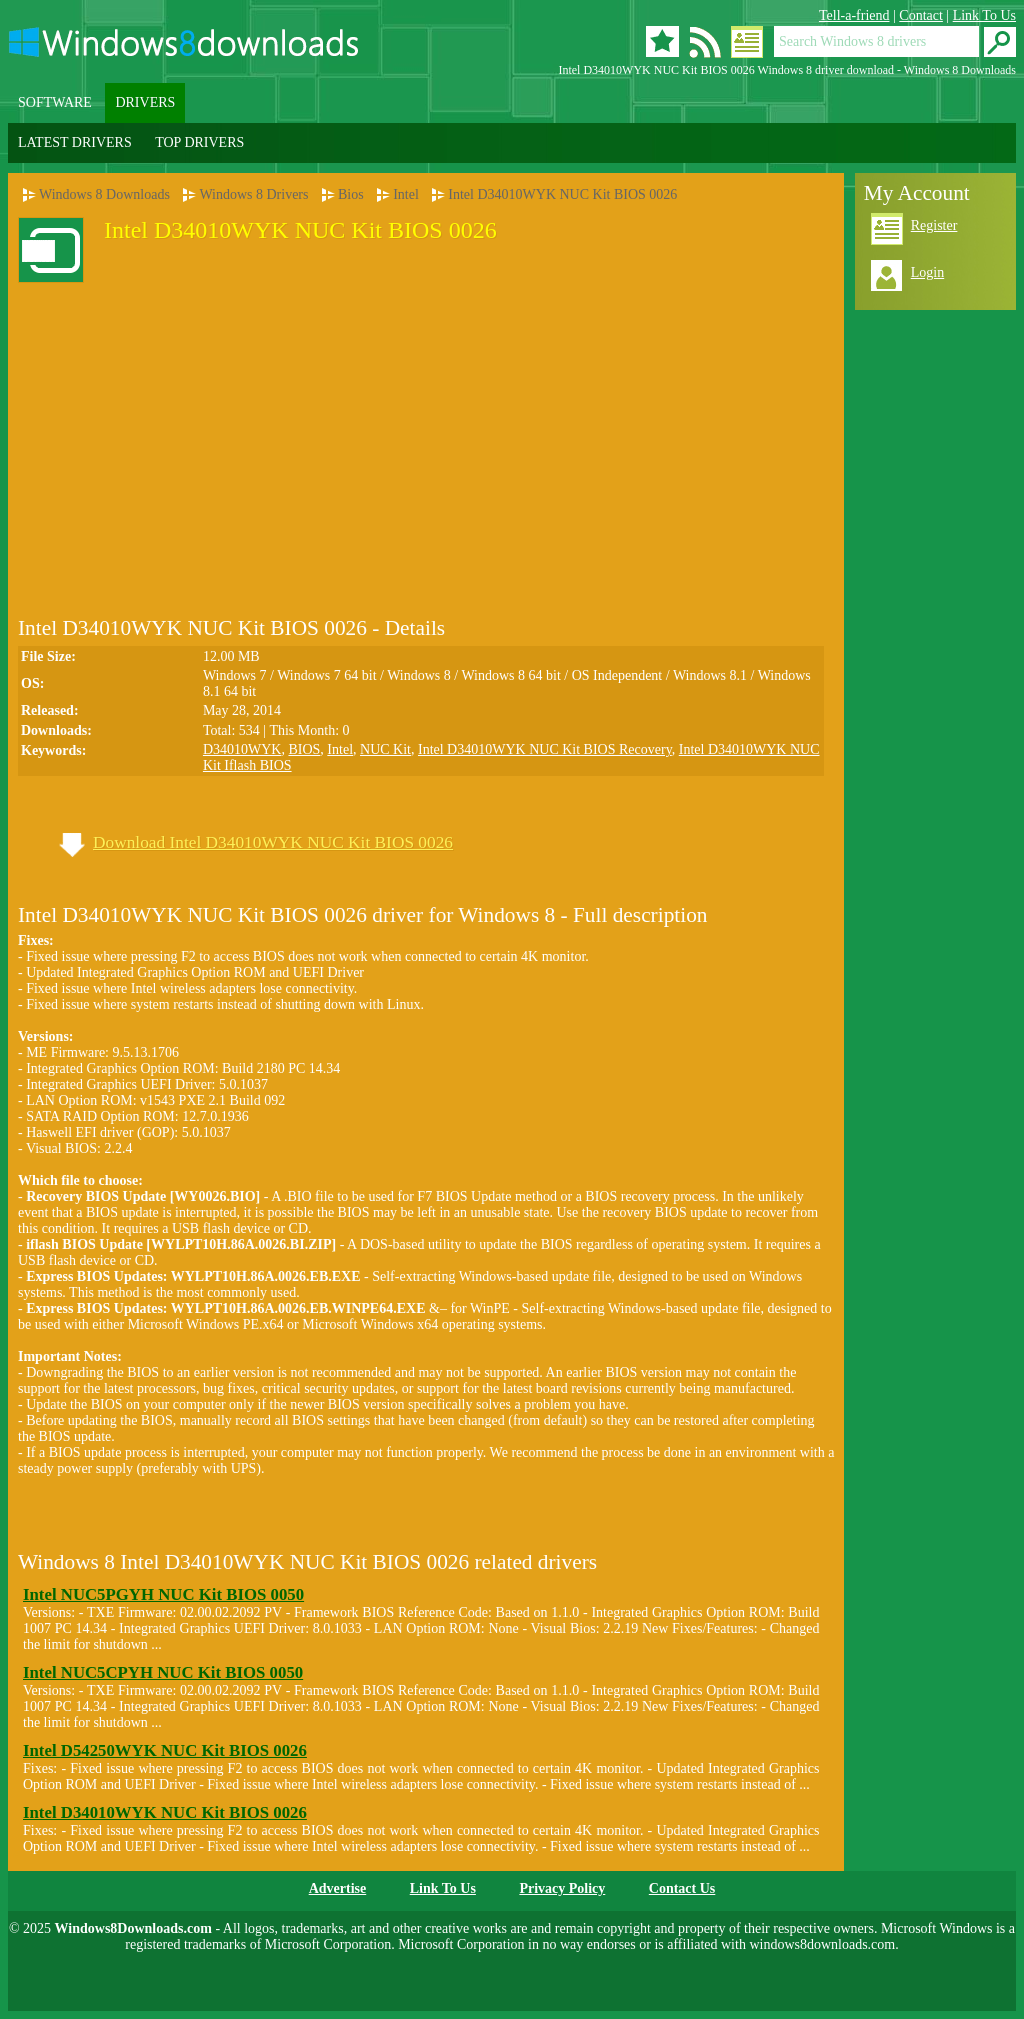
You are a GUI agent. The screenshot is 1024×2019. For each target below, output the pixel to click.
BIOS (304, 749)
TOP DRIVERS (199, 142)
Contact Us (682, 1888)
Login (927, 272)
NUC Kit (385, 749)
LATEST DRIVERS (75, 142)
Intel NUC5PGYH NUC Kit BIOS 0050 (163, 1594)
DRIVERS (145, 102)
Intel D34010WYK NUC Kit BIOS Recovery (545, 749)
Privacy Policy (562, 1888)
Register (934, 225)
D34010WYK (242, 749)
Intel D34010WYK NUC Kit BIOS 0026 (562, 194)
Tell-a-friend (854, 15)
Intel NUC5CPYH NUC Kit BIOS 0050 (163, 1672)
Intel (406, 194)
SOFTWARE (55, 102)
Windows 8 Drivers (253, 194)
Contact (921, 15)
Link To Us (984, 15)
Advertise (338, 1888)
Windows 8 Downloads (104, 194)
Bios (351, 194)
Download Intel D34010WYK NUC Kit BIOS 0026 (273, 842)
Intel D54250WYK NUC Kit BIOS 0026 (165, 1750)
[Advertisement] (186, 430)
